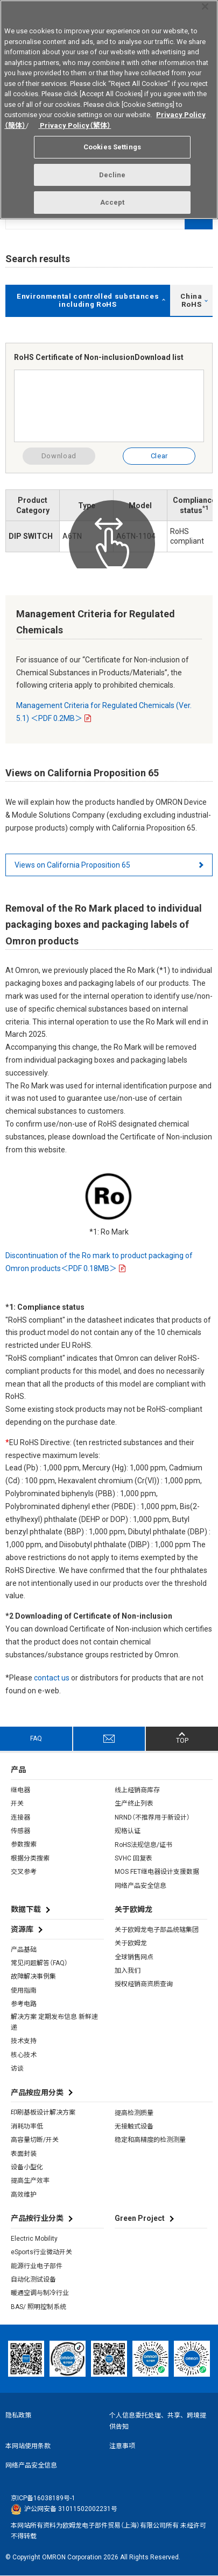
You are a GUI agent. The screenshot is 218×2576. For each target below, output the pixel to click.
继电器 (20, 1790)
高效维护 (24, 2194)
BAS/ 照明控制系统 (38, 2307)
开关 (17, 1803)
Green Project (140, 2218)
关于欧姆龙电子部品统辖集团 (157, 1929)
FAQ (36, 1738)
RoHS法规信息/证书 (143, 1845)
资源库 (22, 1929)
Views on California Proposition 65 (72, 865)
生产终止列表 (134, 1803)
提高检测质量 (134, 2113)
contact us (51, 1677)
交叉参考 (24, 1871)
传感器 (20, 1831)
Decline (112, 175)
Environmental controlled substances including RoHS (88, 300)
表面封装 (24, 2154)
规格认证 (127, 1831)
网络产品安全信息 (140, 1885)
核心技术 (24, 2055)
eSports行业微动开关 (41, 2252)
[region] (109, 109)
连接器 (20, 1817)
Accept (112, 202)
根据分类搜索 (30, 1858)
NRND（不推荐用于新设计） (152, 1817)
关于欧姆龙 (131, 1943)
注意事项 (122, 2446)
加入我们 (127, 1970)
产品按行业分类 (37, 2218)
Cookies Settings (112, 147)
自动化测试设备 (33, 2279)
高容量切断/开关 (35, 2140)
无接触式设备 (134, 2126)
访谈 (17, 2068)
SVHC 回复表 (133, 1858)
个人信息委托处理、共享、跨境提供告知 (157, 2421)
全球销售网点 (134, 1957)
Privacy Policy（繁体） (74, 125)
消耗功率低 (27, 2126)
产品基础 (24, 1949)
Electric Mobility (34, 2238)
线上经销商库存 (137, 1790)
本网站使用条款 (28, 2446)
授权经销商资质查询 (144, 1984)
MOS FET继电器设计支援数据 (157, 1871)
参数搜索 (24, 1844)
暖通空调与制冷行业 (40, 2293)
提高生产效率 (30, 2180)
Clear (159, 456)
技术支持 (24, 2041)
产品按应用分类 (37, 2092)
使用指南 (24, 1990)
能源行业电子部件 (36, 2266)
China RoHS (191, 300)
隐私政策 (18, 2415)
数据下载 (26, 1909)
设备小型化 (27, 2167)
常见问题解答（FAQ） (39, 1963)
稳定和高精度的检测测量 (150, 2140)
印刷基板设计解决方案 (43, 2112)
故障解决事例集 (33, 1976)
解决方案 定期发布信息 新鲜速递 (54, 2022)
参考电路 (24, 2004)
